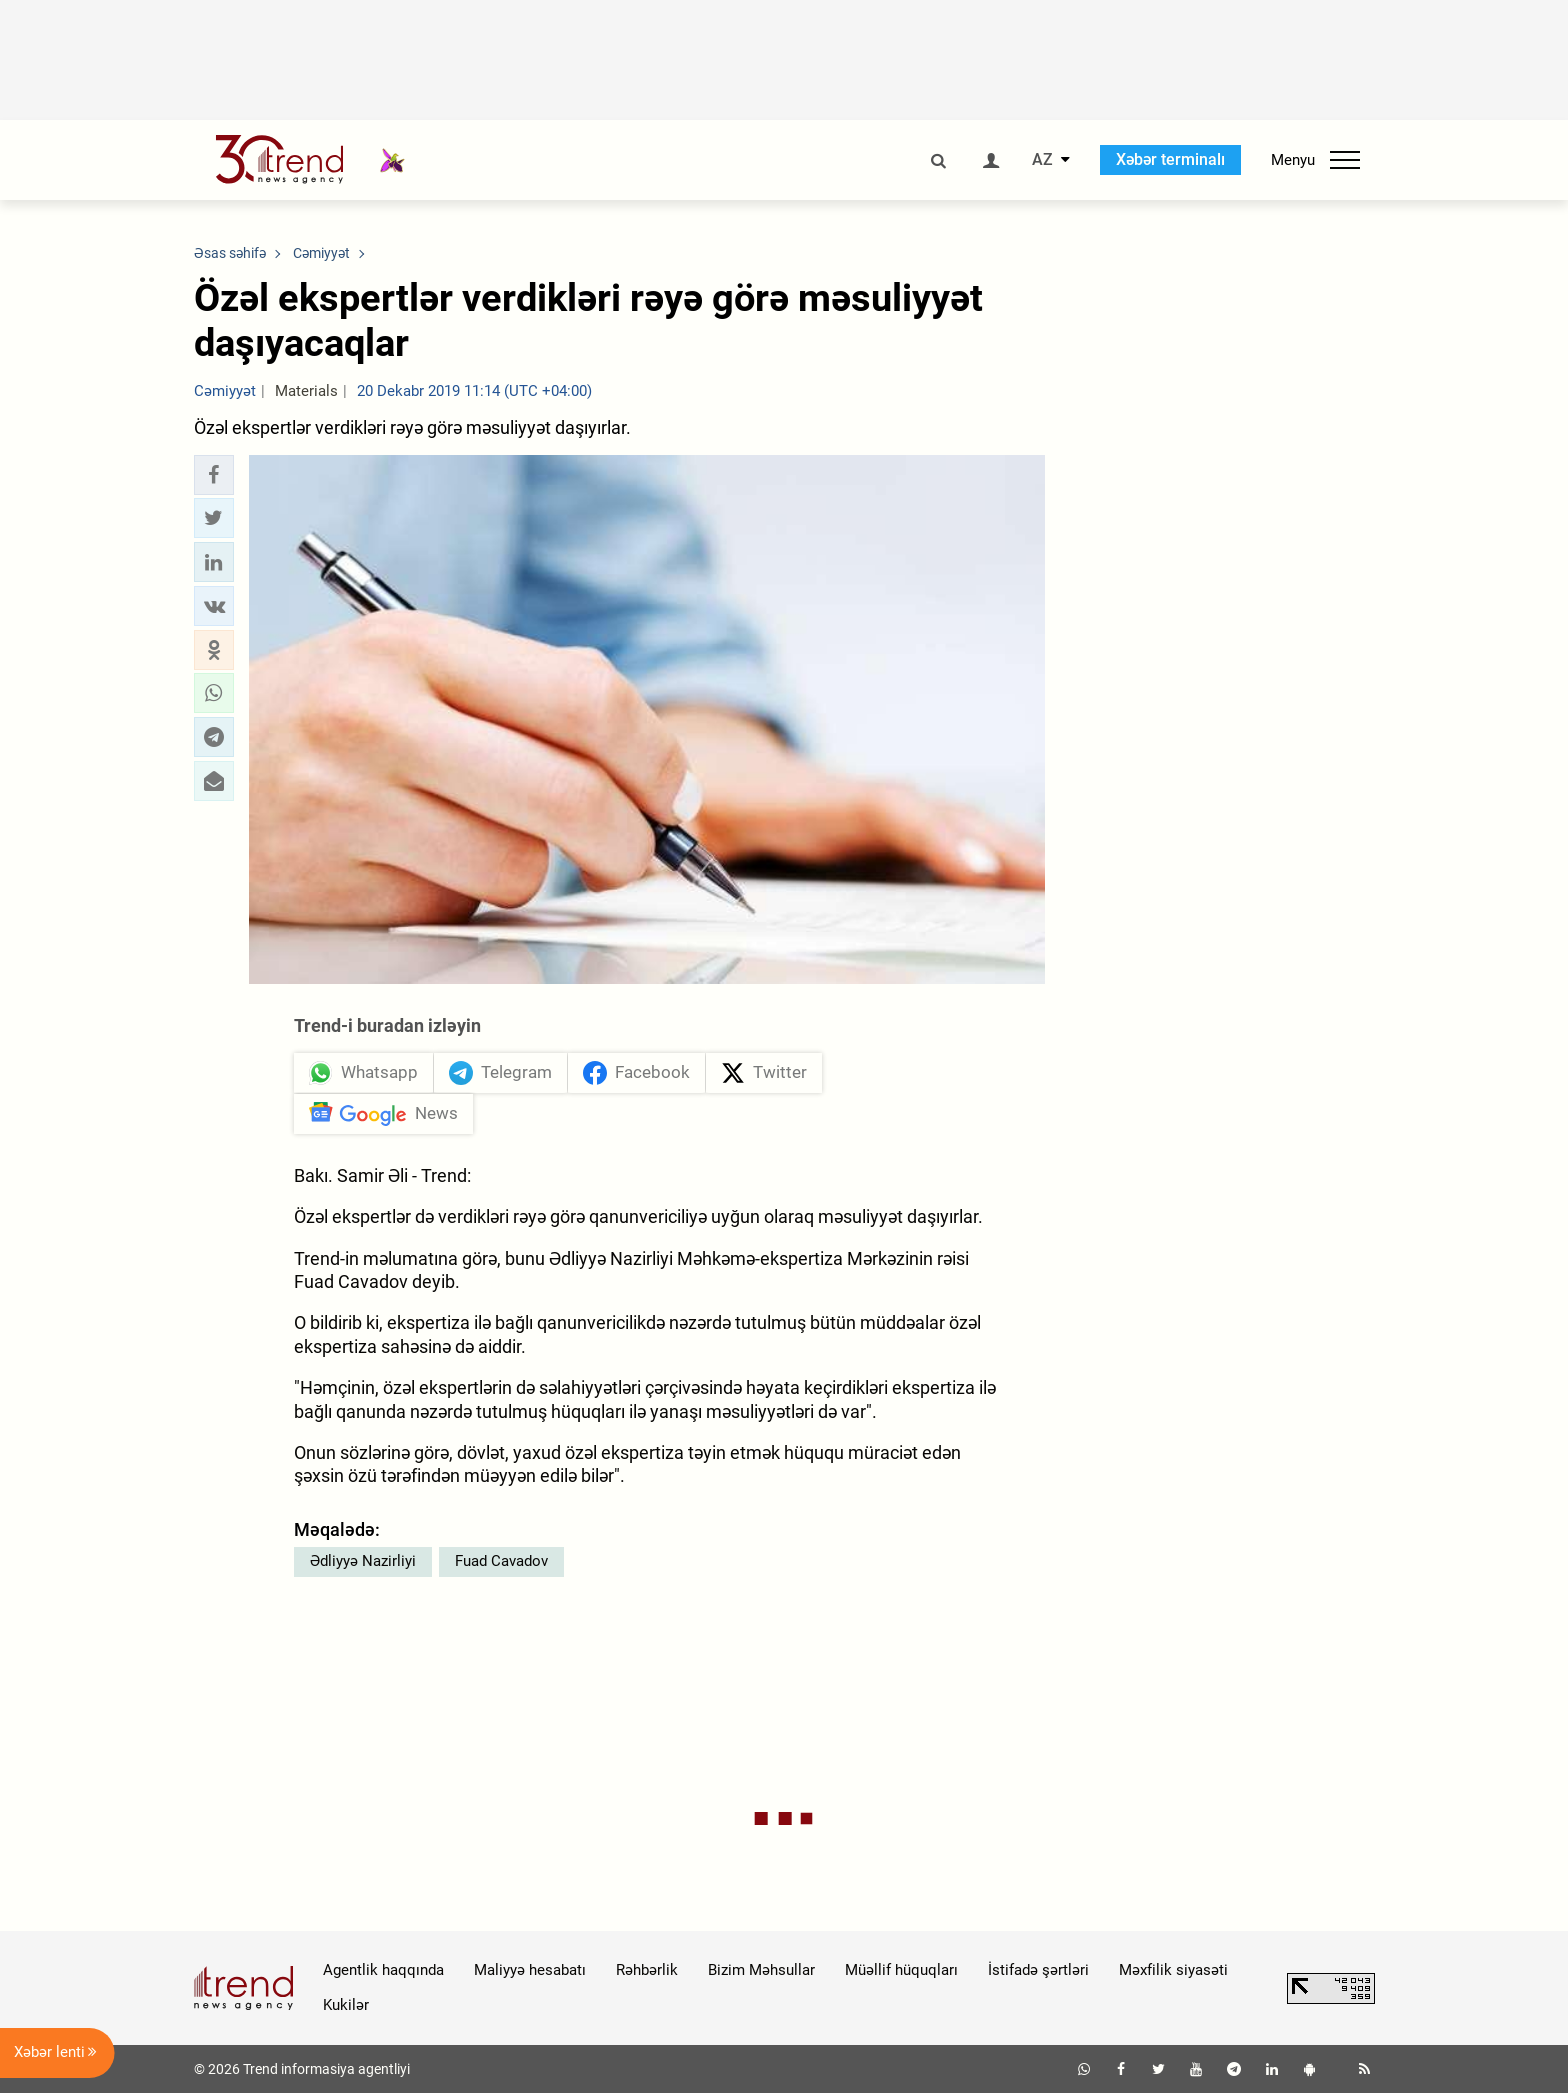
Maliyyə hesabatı (530, 1970)
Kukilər (346, 2005)
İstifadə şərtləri (1038, 1970)
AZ (1042, 160)
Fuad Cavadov (501, 1561)
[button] (214, 475)
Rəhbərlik (647, 1970)
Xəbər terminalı (1170, 159)
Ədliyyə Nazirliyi (363, 1561)
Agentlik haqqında (383, 1970)
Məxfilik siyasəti (1173, 1970)
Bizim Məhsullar (761, 1970)
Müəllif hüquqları (901, 1970)
